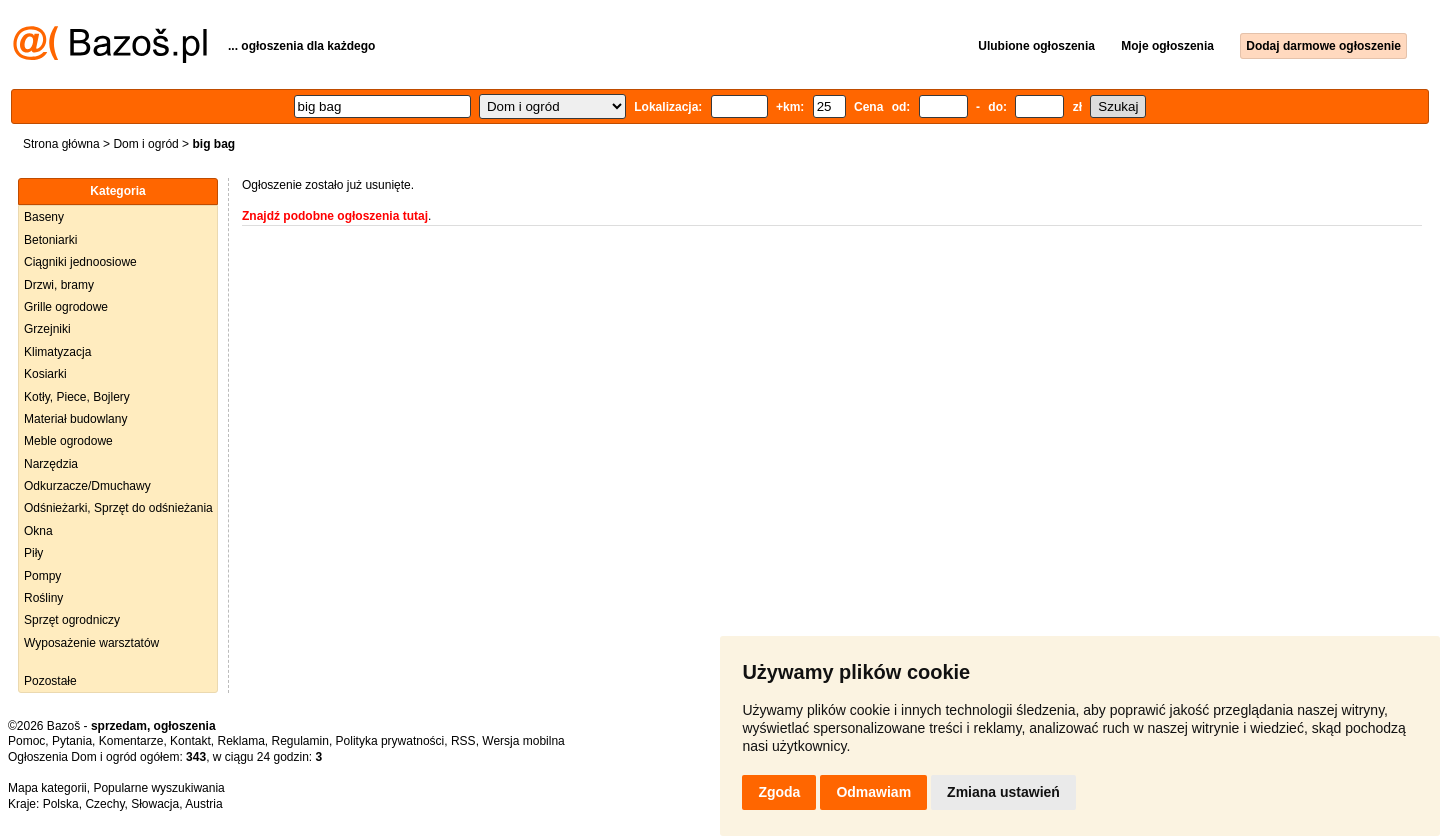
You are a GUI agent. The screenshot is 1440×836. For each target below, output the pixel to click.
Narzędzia (51, 464)
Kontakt (190, 741)
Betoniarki (50, 240)
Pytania (72, 741)
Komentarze (131, 741)
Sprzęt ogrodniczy (72, 620)
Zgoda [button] (779, 792)
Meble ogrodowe (68, 441)
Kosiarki (45, 374)
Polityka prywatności (390, 741)
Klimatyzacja (57, 352)
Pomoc (26, 741)
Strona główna (61, 144)
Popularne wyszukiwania (158, 788)
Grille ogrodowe (66, 307)
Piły (33, 553)
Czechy (104, 804)
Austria (203, 804)
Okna (38, 531)
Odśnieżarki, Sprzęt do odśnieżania (118, 508)
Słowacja (155, 804)
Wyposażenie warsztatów (91, 643)
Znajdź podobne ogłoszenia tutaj (335, 216)
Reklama (240, 741)
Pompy (42, 576)
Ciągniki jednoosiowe (80, 262)
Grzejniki (47, 329)
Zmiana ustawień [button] (1003, 792)
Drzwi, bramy (59, 285)
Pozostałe (50, 681)
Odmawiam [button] (873, 792)
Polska (61, 804)
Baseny (44, 217)
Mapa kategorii (47, 788)
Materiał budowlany (75, 419)
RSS (463, 741)
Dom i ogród (145, 144)
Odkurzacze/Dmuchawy (87, 486)
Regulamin (300, 741)
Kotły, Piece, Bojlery (77, 397)
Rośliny (43, 598)
